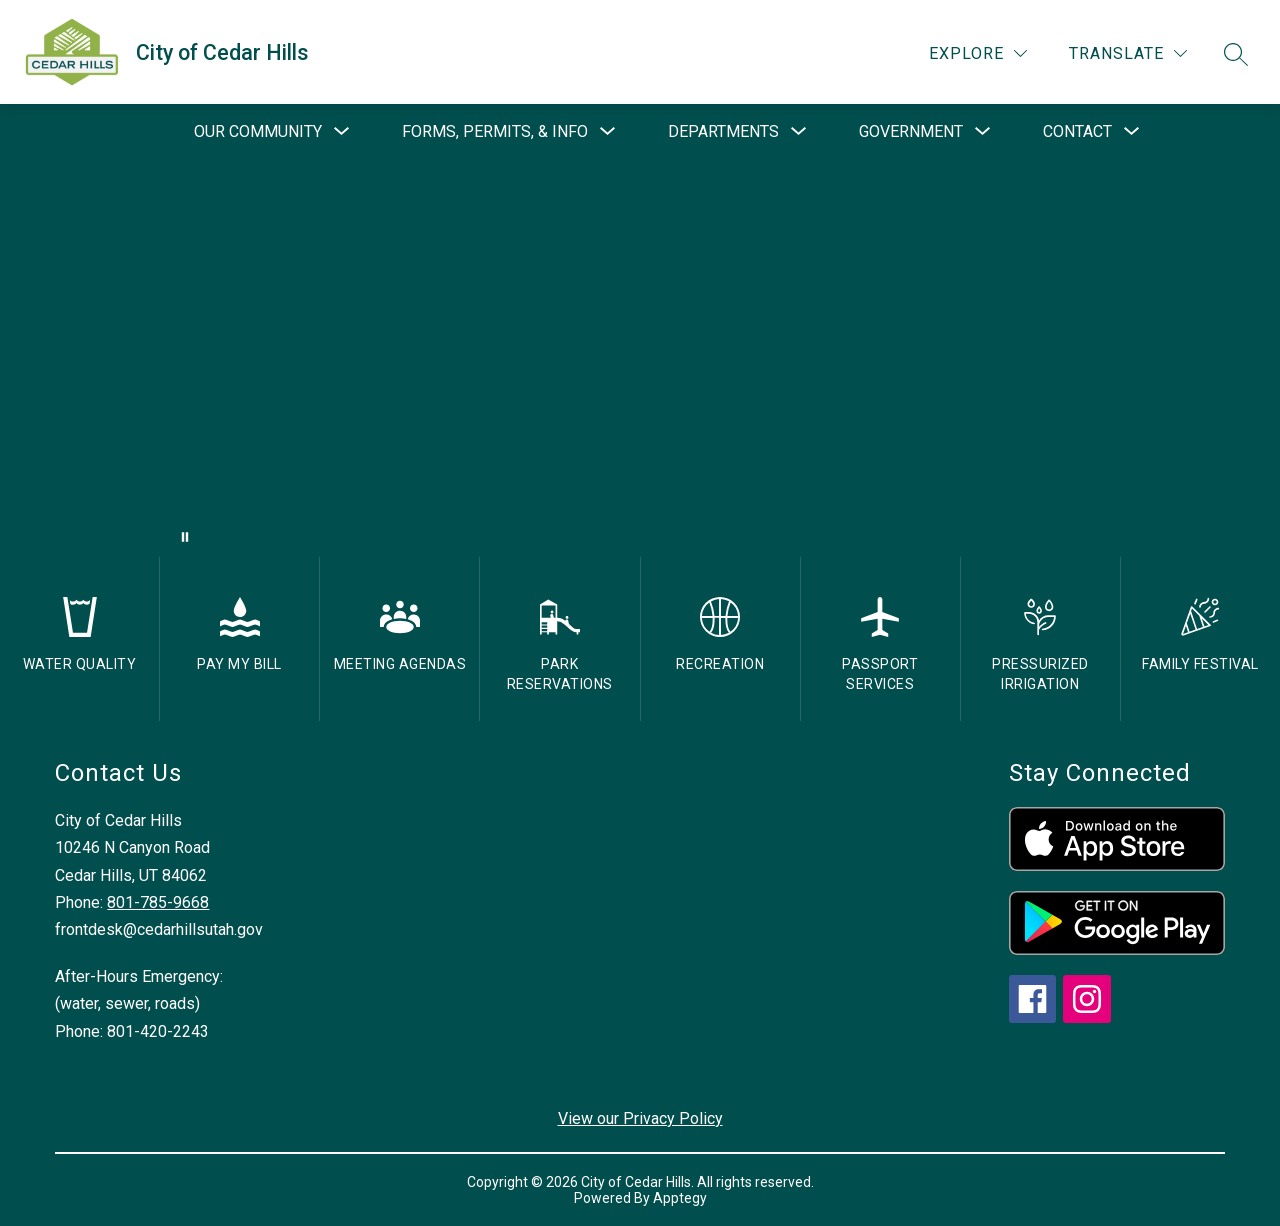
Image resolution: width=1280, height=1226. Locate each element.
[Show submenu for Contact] (1077, 132)
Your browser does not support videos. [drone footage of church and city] (640, 358)
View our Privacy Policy (640, 1118)
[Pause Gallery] (185, 537)
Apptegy (680, 1198)
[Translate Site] (1128, 53)
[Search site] (1236, 54)
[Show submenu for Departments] (723, 132)
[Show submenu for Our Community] (258, 132)
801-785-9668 (158, 902)
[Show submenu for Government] (911, 132)
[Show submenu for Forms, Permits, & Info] (495, 132)
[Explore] (978, 53)
